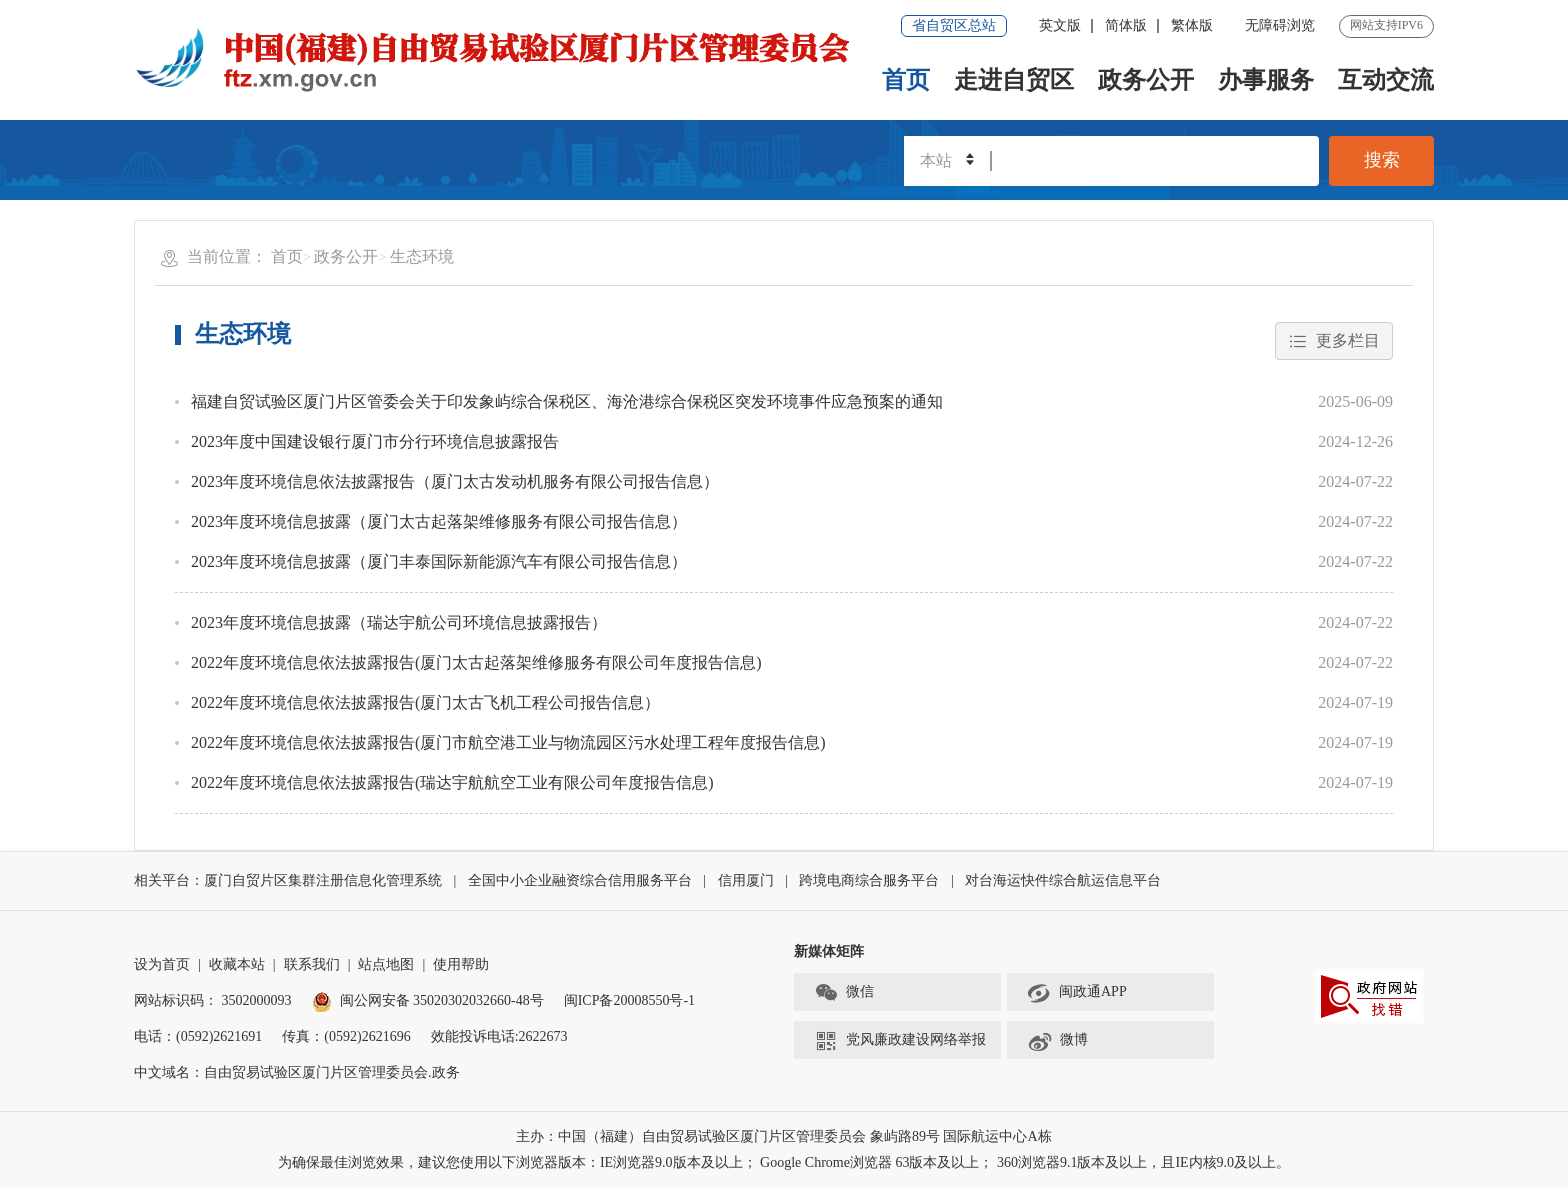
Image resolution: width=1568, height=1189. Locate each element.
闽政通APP (1077, 993)
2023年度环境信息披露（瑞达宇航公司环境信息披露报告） (399, 623)
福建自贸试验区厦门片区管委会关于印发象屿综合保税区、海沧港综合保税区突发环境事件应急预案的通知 (567, 402)
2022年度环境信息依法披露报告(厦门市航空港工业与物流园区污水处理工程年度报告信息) (508, 743)
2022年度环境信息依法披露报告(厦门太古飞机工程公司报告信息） (425, 703)
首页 (906, 80)
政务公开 (1146, 80)
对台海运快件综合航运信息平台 (1063, 881)
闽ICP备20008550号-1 (629, 1001)
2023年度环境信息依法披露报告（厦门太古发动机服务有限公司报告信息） (455, 482)
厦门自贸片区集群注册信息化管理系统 (323, 881)
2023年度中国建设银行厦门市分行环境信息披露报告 (375, 442)
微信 (844, 993)
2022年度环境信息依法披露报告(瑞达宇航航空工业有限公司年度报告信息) (452, 783)
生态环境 (422, 256)
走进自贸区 (1014, 80)
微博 (1057, 1041)
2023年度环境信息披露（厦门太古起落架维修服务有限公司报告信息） (439, 522)
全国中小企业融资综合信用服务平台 (580, 881)
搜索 (1381, 161)
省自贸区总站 (954, 25)
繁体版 (1192, 25)
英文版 (1060, 25)
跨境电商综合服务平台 (869, 881)
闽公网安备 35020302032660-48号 (428, 1001)
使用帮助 (461, 965)
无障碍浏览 (1280, 25)
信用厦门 (746, 881)
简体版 (1126, 25)
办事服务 (1266, 80)
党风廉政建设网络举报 (900, 1041)
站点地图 (386, 965)
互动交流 (1386, 80)
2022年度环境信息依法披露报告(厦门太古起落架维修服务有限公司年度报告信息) (476, 663)
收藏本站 (237, 965)
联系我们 (312, 965)
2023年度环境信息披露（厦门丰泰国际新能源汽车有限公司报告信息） (439, 562)
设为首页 (162, 965)
